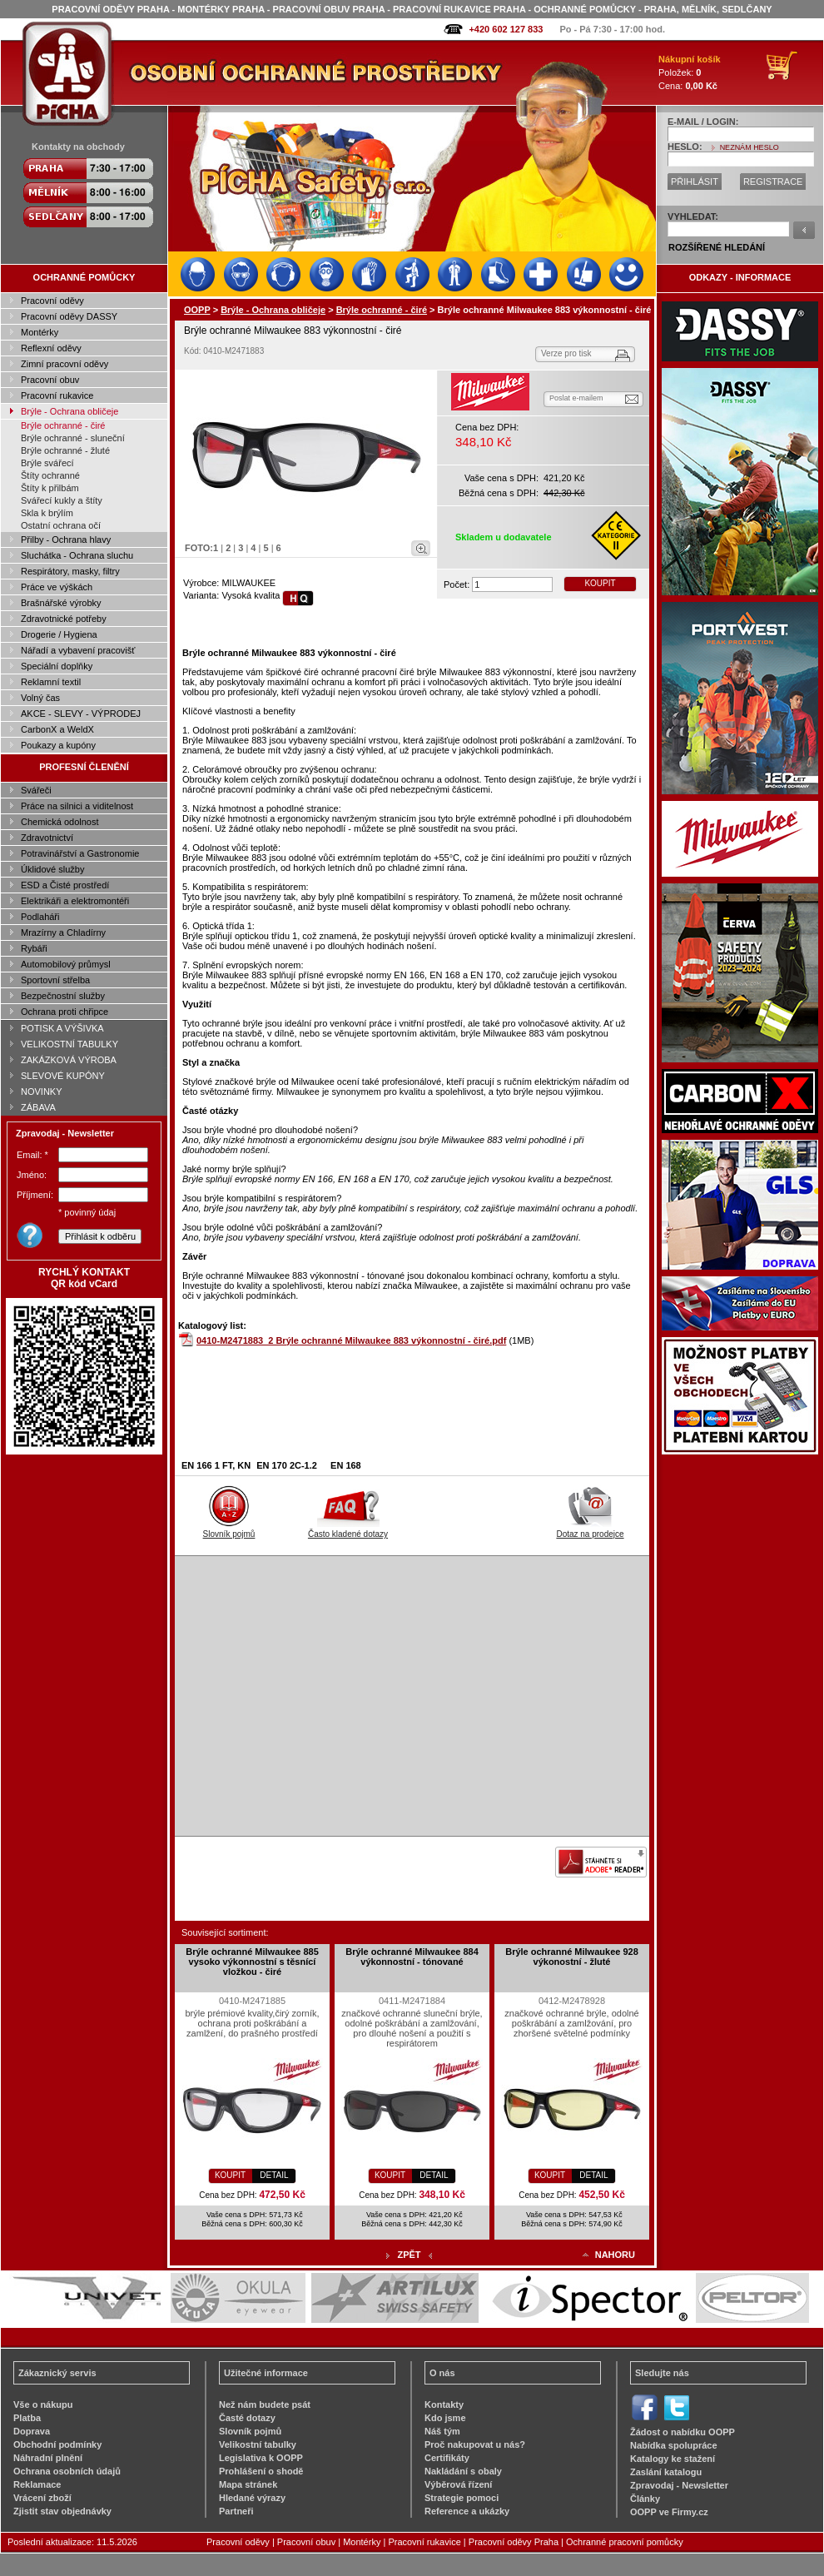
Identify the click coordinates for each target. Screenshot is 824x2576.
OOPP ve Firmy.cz (669, 2512)
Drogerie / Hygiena (59, 634)
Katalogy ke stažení (672, 2459)
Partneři (236, 2511)
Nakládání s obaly (463, 2471)
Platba (27, 2418)
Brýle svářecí (47, 463)
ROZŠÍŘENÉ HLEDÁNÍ (716, 247)
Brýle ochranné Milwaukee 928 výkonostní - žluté (571, 1957)
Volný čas (40, 698)
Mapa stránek (248, 2484)
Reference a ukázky (466, 2511)
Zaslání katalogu (666, 2472)
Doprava (31, 2431)
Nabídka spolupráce (673, 2445)
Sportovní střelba (55, 980)
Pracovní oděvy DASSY (69, 316)
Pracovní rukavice (57, 395)
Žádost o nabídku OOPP (682, 2432)
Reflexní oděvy (51, 348)
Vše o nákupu (43, 2404)
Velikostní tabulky (257, 2444)
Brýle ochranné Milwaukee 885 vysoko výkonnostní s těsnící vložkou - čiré (252, 1962)
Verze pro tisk (566, 353)
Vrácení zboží (42, 2498)
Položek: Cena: (689, 72)
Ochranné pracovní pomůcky (624, 2542)
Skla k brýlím (47, 513)
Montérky (39, 332)
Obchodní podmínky (57, 2444)
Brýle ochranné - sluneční (73, 438)
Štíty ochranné (50, 475)
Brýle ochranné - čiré (63, 425)
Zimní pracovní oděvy (64, 364)
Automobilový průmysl (66, 964)
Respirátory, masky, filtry (70, 571)
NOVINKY (41, 1092)
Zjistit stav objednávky (62, 2511)
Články (645, 2499)
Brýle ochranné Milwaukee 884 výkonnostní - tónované (412, 1957)
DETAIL (274, 2175)
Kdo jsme (445, 2418)
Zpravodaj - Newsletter (679, 2485)
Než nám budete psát (264, 2404)
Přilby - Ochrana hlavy (66, 540)
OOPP (197, 310)
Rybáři (34, 948)
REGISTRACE (773, 181)
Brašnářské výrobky (61, 603)
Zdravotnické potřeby (64, 619)
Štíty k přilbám (50, 488)
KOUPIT (599, 583)
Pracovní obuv (50, 380)
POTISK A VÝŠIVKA (62, 1028)
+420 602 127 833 (506, 29)
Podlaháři (40, 917)
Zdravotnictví (47, 838)
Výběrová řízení (458, 2484)
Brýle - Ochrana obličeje (69, 411)
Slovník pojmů (229, 1529)
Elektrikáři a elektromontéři (75, 901)
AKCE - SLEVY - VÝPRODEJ (81, 714)
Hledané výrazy (252, 2498)
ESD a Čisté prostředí (65, 885)
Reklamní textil (51, 682)
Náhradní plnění (47, 2458)
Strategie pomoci (461, 2498)
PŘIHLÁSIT (694, 181)
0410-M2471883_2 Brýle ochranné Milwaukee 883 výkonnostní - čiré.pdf (351, 1340)
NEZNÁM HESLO (749, 147)
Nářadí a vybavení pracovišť (78, 650)
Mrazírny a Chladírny (63, 932)
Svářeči (36, 790)
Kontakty (444, 2404)
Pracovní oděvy (52, 301)
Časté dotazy (247, 2418)
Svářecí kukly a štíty (61, 500)
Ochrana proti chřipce (64, 1012)
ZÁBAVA (38, 1107)
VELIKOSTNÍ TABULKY (69, 1044)
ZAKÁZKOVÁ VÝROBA (69, 1060)
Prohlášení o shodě (261, 2471)
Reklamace (37, 2484)
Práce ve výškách (56, 587)
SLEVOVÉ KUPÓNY (63, 1076)
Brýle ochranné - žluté (65, 450)
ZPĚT (408, 2255)
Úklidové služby (52, 869)
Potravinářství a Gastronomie (80, 853)
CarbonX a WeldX (57, 729)
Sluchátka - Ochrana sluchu (77, 555)
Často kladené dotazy (348, 1529)
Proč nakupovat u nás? (474, 2444)
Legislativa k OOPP (261, 2458)
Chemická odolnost (60, 822)
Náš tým (442, 2431)
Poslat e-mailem (576, 398)
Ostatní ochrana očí (61, 525)
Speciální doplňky (56, 666)
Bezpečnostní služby (63, 996)
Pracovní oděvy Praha (513, 2542)
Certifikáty (446, 2458)
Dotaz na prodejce (589, 1529)
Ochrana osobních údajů (67, 2471)
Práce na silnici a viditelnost (77, 806)
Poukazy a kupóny (58, 745)
